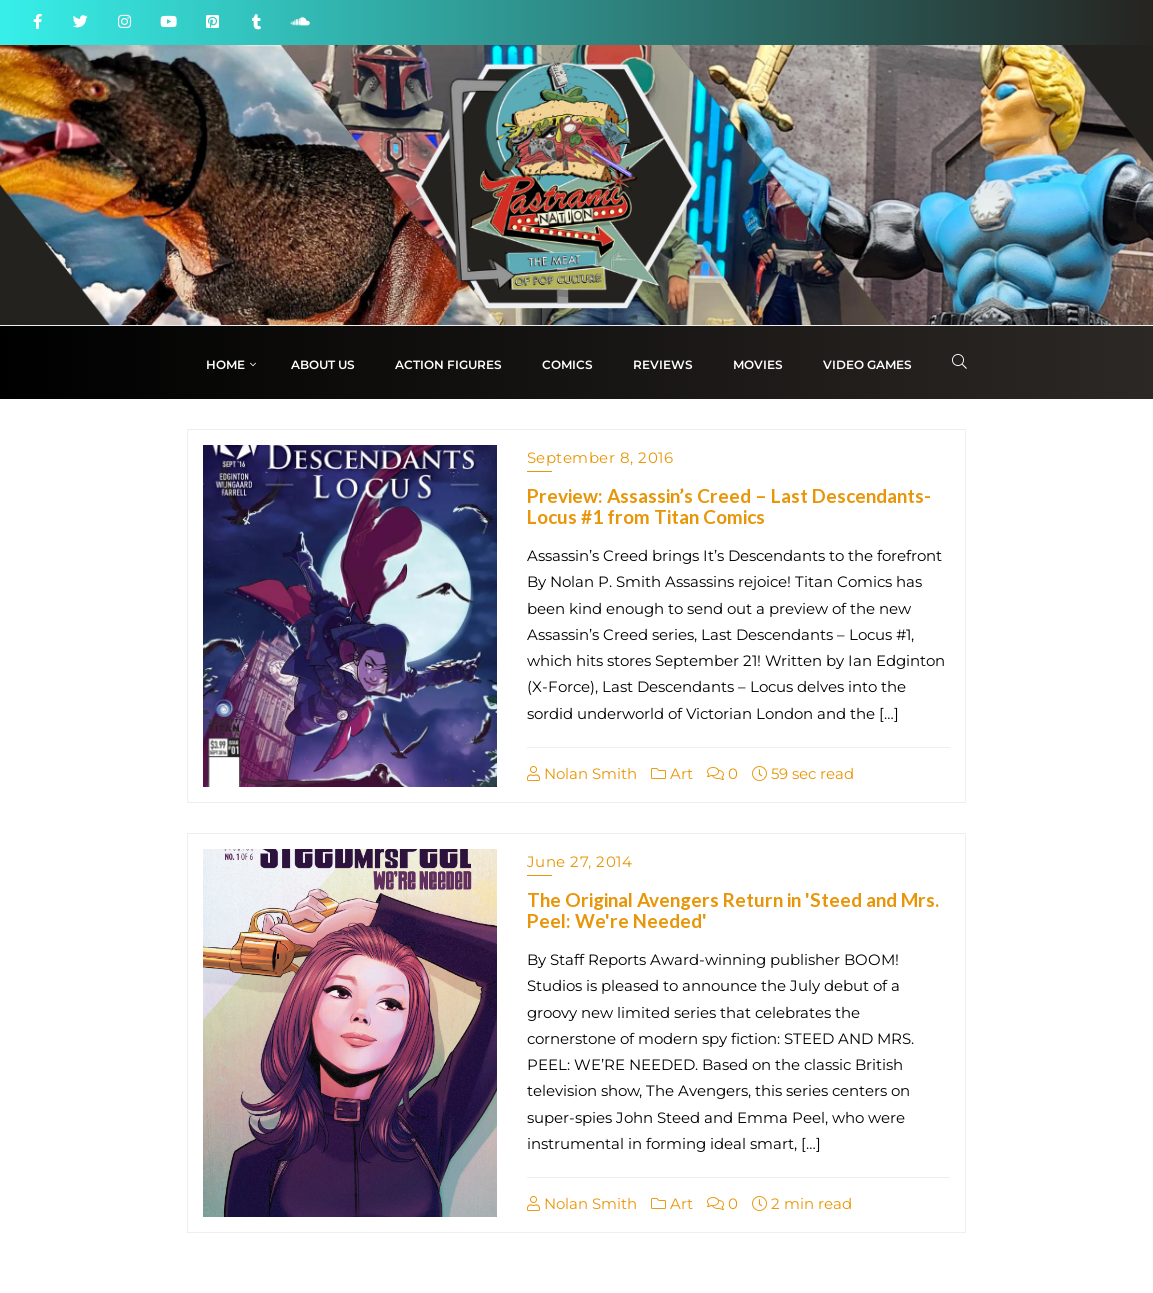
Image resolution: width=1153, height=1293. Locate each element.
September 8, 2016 (600, 457)
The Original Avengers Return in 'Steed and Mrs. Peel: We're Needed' (733, 910)
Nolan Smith (582, 773)
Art (672, 773)
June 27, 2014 (580, 861)
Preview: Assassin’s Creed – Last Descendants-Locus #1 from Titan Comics (729, 506)
